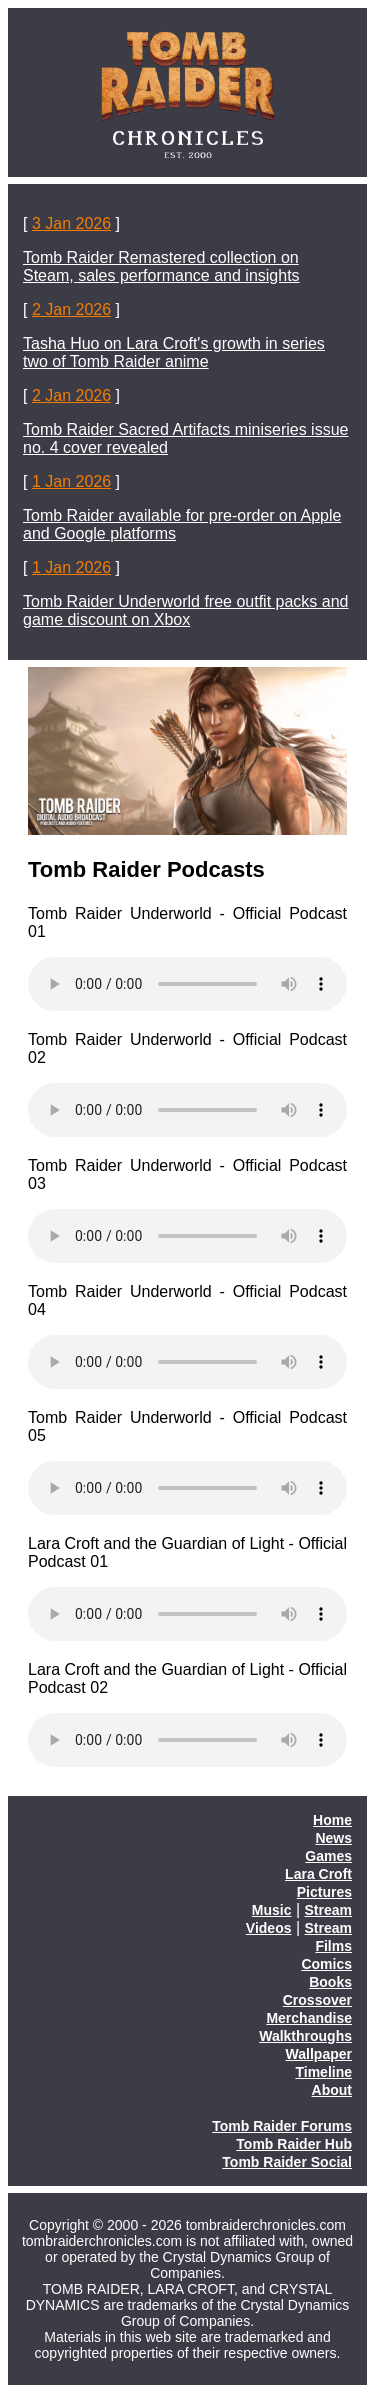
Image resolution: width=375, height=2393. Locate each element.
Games (328, 1856)
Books (330, 1982)
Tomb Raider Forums (282, 2126)
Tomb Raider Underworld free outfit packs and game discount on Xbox (186, 610)
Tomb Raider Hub (294, 2144)
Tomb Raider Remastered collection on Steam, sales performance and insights (161, 266)
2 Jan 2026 (71, 309)
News (333, 1838)
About (332, 2090)
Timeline (323, 2072)
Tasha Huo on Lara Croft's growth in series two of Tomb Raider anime (174, 352)
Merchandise (309, 2018)
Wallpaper (319, 2054)
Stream (328, 1910)
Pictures (324, 1892)
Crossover (317, 2000)
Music (272, 1910)
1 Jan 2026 (71, 481)
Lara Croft (318, 1874)
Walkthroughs (305, 2036)
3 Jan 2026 (71, 223)
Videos (269, 1928)
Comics (326, 1964)
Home (332, 1820)
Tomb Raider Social (287, 2162)
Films (333, 1946)
